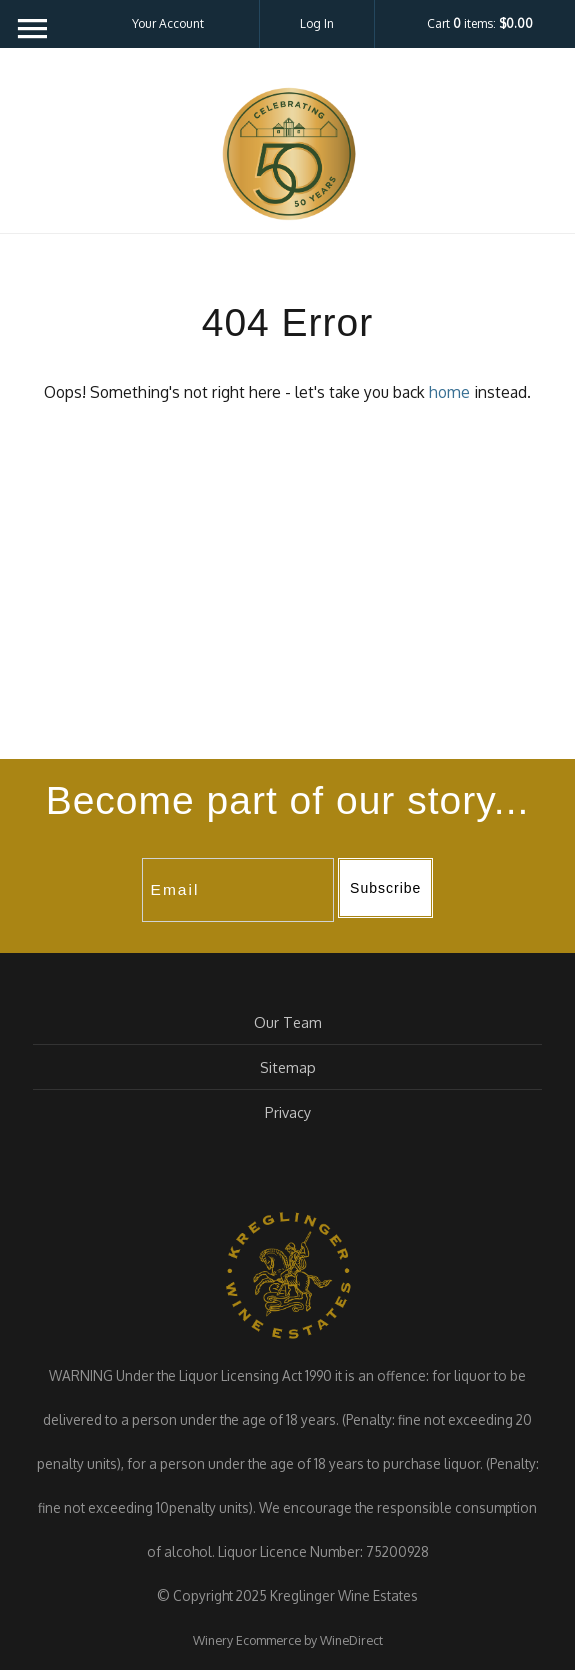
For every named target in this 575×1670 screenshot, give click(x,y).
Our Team (288, 1022)
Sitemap (288, 1067)
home (449, 392)
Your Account (168, 23)
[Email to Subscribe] (238, 890)
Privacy (288, 1112)
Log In (317, 23)
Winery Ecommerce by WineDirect (288, 1640)
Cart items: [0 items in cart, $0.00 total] (480, 24)
